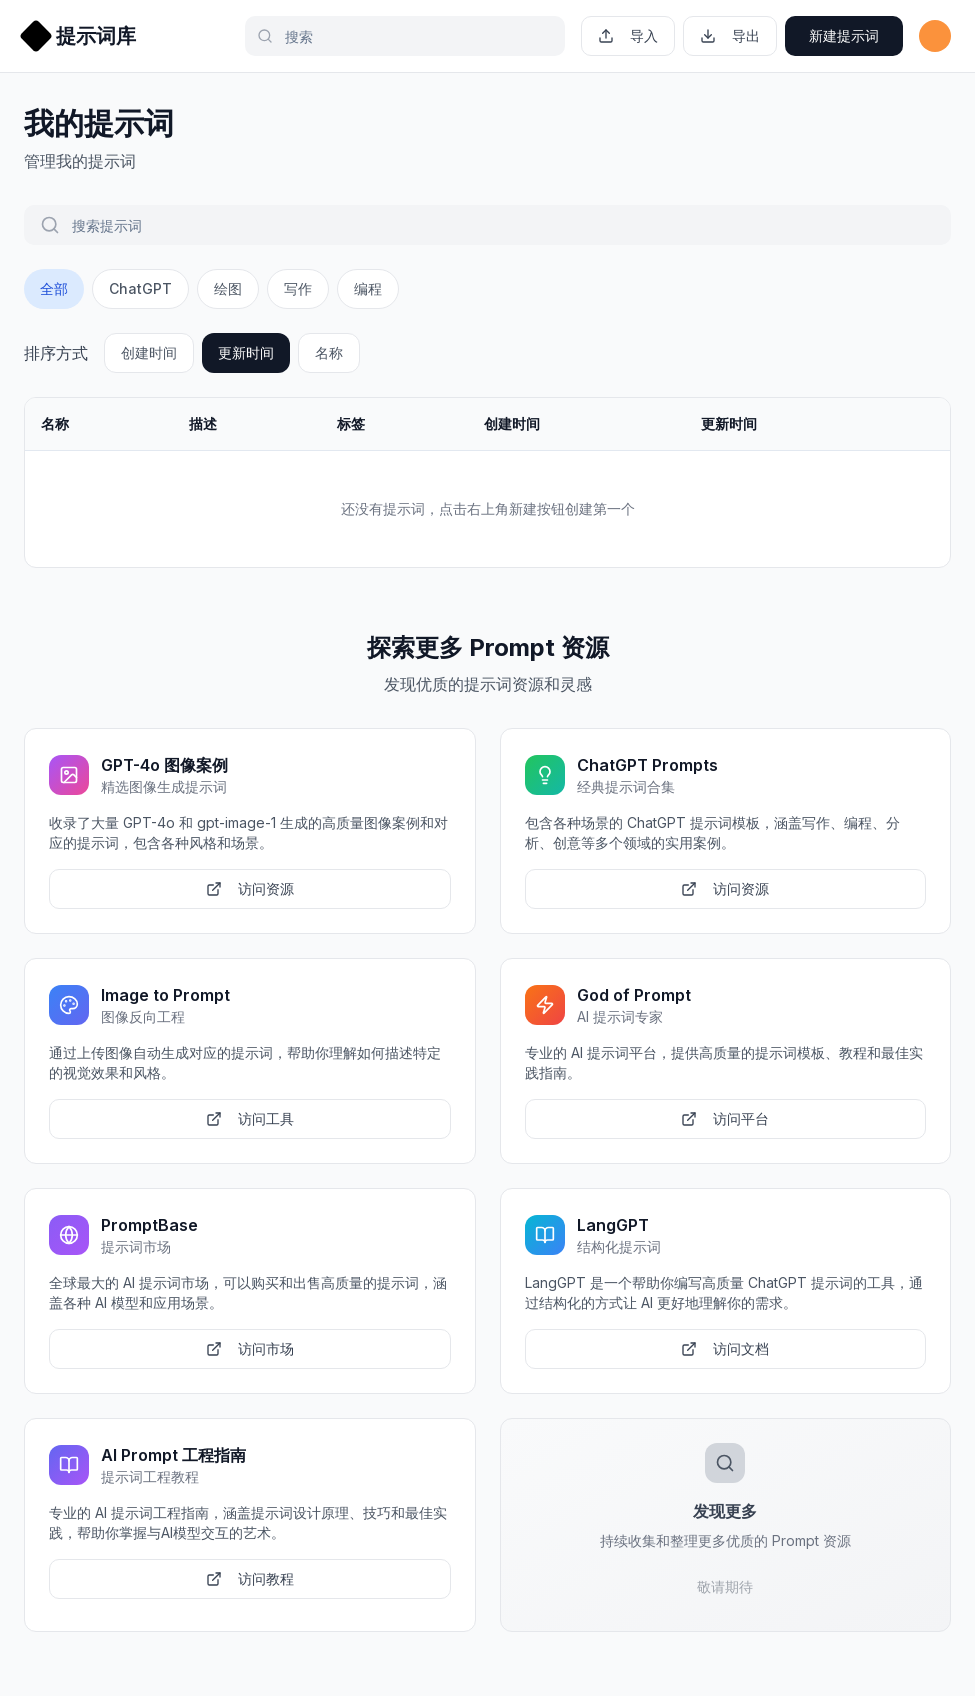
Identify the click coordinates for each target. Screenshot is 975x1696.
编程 (368, 288)
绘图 (228, 288)
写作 (298, 288)
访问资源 (250, 888)
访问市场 (250, 1348)
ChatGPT (140, 288)
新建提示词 (844, 35)
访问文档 (725, 1348)
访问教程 (250, 1578)
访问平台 (725, 1118)
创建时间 (149, 352)
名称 (329, 352)
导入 (628, 35)
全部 (54, 288)
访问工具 (250, 1118)
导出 (730, 35)
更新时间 (246, 352)
